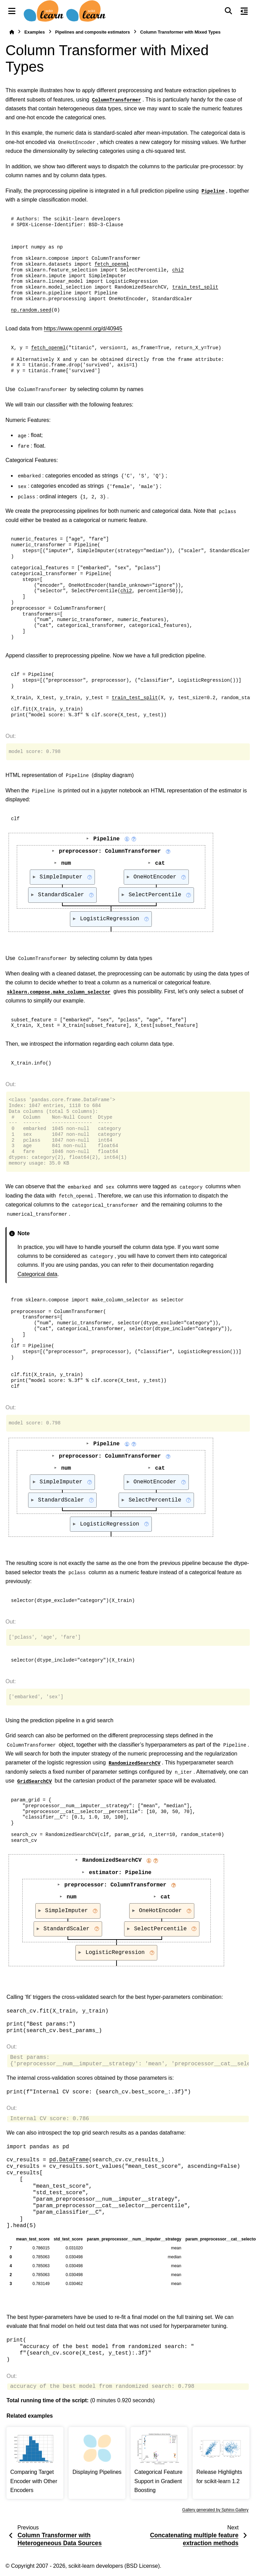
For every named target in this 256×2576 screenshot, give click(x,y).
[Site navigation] (11, 11)
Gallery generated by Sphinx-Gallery (215, 2509)
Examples (34, 32)
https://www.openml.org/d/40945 (83, 328)
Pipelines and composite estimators (92, 32)
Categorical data (37, 1274)
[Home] (11, 32)
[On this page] (244, 11)
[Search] (228, 11)
